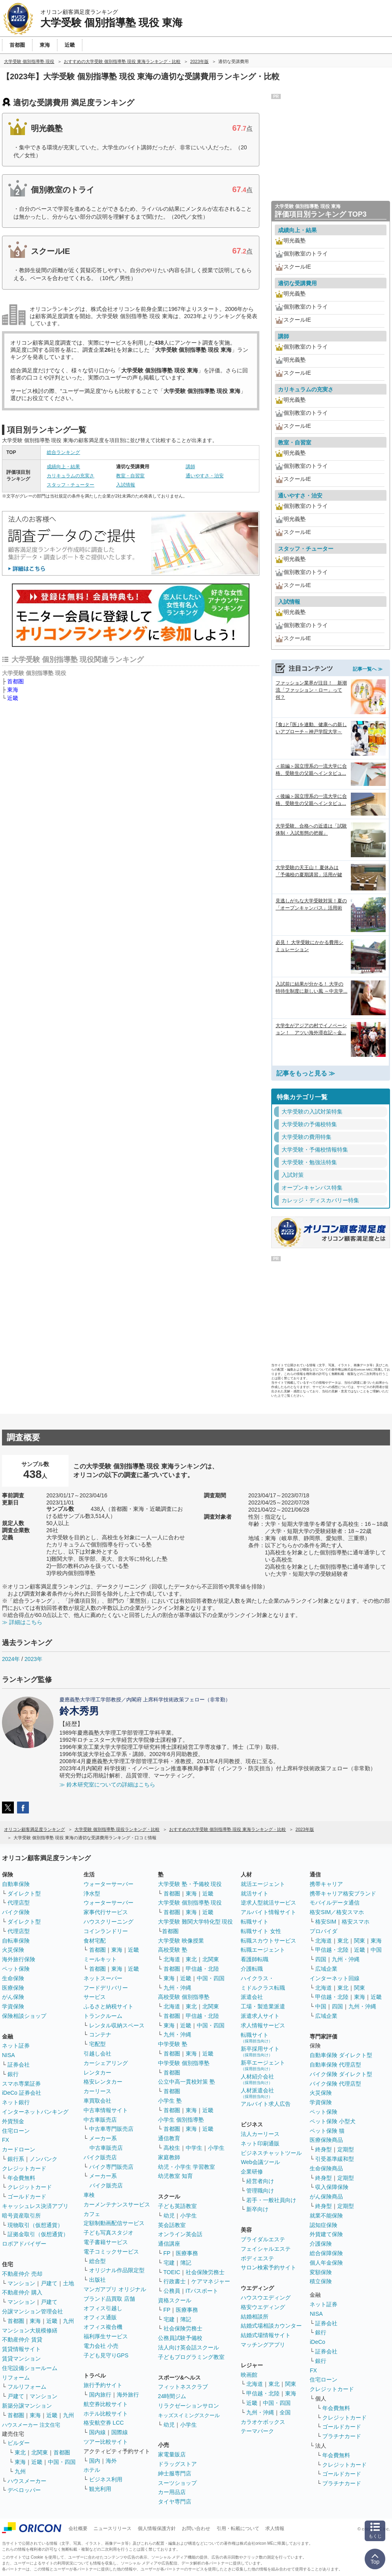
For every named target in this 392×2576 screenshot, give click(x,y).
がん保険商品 (326, 2196)
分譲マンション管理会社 (32, 2311)
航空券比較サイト (106, 2404)
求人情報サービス (263, 2025)
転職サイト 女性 (261, 1931)
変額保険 (321, 2272)
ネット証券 (16, 2045)
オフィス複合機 (103, 2327)
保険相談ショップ (24, 2016)
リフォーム (16, 2377)
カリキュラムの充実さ (70, 476)
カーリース (97, 2091)
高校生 (172, 2148)
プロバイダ (323, 1931)
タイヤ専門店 (174, 2501)
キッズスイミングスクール (189, 2415)
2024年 (11, 1659)
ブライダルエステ (263, 2239)
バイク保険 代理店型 (335, 2083)
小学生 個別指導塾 (181, 2119)
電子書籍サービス (106, 2242)
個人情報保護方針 (157, 2528)
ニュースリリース (112, 2528)
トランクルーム (103, 2016)
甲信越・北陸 (202, 1969)
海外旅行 (128, 2394)
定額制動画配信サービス (114, 2223)
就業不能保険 (326, 2215)
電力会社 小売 (101, 2346)
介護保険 (321, 2243)
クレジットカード (24, 2168)
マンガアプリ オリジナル (115, 2289)
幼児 (169, 2215)
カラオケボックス (263, 2422)
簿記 (185, 2262)
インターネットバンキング (35, 2112)
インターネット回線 (335, 1978)
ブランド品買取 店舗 (109, 2299)
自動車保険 (16, 1884)
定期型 (345, 2149)
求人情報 (274, 2528)
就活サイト (254, 1893)
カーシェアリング (106, 2063)
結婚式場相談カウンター (271, 2325)
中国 (376, 1950)
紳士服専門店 (174, 2473)
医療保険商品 (326, 2140)
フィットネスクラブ (183, 2386)
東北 (20, 2452)
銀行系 (16, 2159)
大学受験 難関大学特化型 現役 (195, 1921)
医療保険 (13, 1988)
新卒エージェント (263, 2065)
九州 (68, 2321)
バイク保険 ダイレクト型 (341, 2074)
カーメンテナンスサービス (117, 2204)
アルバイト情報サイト (268, 1912)
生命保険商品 (326, 2168)
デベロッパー (24, 2490)
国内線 (97, 2432)
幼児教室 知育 (175, 2176)
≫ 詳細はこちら (22, 1622)
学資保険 (13, 2006)
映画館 (249, 2375)
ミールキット (100, 1959)
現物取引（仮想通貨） (35, 2225)
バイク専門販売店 (111, 2167)
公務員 (172, 2291)
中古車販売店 (100, 2119)
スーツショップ (177, 2483)
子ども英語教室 (177, 2206)
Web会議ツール (260, 2162)
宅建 (169, 2262)
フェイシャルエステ (266, 2249)
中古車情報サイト (106, 2110)
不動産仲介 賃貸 (22, 2339)
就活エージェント (263, 1884)
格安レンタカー (103, 2081)
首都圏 (15, 681)
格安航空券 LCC (104, 2423)
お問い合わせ (196, 2528)
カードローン (18, 2149)
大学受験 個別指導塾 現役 (190, 1902)
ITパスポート (202, 2291)
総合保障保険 (326, 2253)
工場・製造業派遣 (263, 2006)
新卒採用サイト (260, 2051)
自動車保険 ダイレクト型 (341, 2055)
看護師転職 (254, 1959)
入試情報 (125, 485)
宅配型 (97, 2044)
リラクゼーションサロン (188, 2405)
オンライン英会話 (180, 2234)
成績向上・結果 (63, 466)
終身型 (323, 2149)
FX (5, 2140)
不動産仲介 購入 (22, 2292)
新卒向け (257, 2209)
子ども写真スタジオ (108, 2232)
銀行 (13, 2074)
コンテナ (100, 2034)
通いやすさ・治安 (205, 476)
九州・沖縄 (177, 1988)
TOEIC (172, 2272)
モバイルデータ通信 (335, 1902)
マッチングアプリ (263, 2344)
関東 (290, 2384)
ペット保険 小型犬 (333, 2121)
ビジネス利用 (105, 2479)
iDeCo (317, 2342)
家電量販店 (172, 2454)
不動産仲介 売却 (22, 2274)
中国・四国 (62, 2462)
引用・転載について (238, 2528)
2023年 (33, 1659)
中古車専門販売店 (111, 2129)
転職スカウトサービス (268, 1940)
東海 (12, 689)
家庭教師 (169, 2157)
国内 (94, 2461)
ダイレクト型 (24, 1893)
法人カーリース (260, 2134)
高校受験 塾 (172, 1950)
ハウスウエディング (266, 2297)
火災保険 (13, 1950)
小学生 (216, 2148)
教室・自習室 (130, 476)
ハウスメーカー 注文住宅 (31, 2425)
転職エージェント (263, 1950)
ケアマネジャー (210, 2281)
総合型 (97, 2261)
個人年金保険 (326, 2262)
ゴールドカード (27, 2196)
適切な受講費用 (297, 283)
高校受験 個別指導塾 (183, 1997)
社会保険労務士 (205, 2272)
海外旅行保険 (18, 1959)
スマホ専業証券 (21, 2083)
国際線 (119, 2432)
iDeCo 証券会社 (21, 2093)
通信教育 (169, 2138)
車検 (89, 2195)
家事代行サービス (106, 1912)
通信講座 (169, 2243)
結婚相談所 (254, 2316)
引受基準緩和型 (334, 2159)
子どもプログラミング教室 (191, 2357)
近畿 (12, 698)
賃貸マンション (21, 2358)
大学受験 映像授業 (181, 1940)
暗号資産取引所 (21, 2215)
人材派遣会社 (257, 2093)
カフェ (92, 2214)
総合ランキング (63, 452)
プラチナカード (341, 2436)
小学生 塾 (170, 2100)
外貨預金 (13, 2121)
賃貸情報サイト (21, 2349)
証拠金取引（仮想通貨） (38, 2234)
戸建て (49, 2283)
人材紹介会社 (257, 2079)
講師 (190, 466)
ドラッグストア (177, 2464)
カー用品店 (172, 2492)
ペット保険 (16, 1969)
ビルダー (19, 2443)
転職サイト (254, 1921)
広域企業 (326, 1969)
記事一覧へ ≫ (367, 669)
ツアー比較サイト (106, 2442)
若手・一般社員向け (271, 2200)
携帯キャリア (326, 1884)
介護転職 (252, 1969)
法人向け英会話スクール (188, 2347)
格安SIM (325, 1921)
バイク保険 (16, 1912)
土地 (68, 2283)
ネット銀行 (16, 2102)
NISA (8, 2055)
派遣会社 (252, 1997)
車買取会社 (97, 2100)
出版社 (97, 2280)
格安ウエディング (263, 2307)
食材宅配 (95, 1940)
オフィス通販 (100, 2317)
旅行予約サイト (103, 2385)
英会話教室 (172, 2225)
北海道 (172, 1959)
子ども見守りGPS (106, 2355)
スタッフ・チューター (70, 485)
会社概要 (78, 2528)
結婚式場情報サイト (266, 2335)
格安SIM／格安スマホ (337, 1912)
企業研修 (252, 2171)
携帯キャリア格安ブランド (343, 1893)
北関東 (39, 2452)
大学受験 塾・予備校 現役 (190, 1884)
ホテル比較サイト (106, 2413)
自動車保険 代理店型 (335, 2064)
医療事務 (187, 2253)
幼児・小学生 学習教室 (186, 2167)
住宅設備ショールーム (29, 2368)
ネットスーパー (103, 1978)
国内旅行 (100, 2394)
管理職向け (260, 2190)
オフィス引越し (103, 2308)
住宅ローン (16, 2131)
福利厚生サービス (106, 2336)
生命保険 (13, 1978)
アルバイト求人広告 (266, 2104)
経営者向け (260, 2181)
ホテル (92, 2470)
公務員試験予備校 (180, 2338)
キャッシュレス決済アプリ (35, 2206)
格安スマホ (355, 1921)
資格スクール (174, 2300)
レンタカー (97, 2072)
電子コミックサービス (111, 2251)
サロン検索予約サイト (268, 2267)
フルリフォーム (27, 2386)
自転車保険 (16, 1940)
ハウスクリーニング (108, 1921)
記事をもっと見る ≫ (305, 1073)
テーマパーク (257, 2431)
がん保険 (13, 1997)
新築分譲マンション (27, 2405)
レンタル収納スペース (117, 2025)
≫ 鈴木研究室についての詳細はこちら (107, 1784)
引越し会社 (97, 2053)
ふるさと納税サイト (108, 2006)
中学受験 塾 (172, 2044)
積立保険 (321, 2281)
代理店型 (19, 1902)
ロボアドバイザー (24, 2243)
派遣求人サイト (260, 2016)
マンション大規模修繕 (29, 2330)
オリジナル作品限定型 (117, 2270)
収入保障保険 (331, 2187)
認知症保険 (323, 2225)
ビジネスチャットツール (271, 2153)
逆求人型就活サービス (268, 1902)
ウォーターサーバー (108, 1884)
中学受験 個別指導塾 (183, 2063)
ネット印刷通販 (260, 2143)
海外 (111, 2461)
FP (167, 2253)
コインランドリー (106, 1931)
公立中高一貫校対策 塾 (186, 2081)
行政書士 (175, 2281)
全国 (285, 2412)
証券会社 (19, 2064)
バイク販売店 (100, 2157)
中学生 (194, 2148)
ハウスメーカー (27, 2481)
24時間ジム (172, 2396)
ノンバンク (43, 2159)
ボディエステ (257, 2258)
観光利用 (100, 2489)
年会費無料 (21, 2178)
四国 (320, 1959)
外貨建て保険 (326, 2234)
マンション (21, 2283)
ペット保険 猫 (327, 2131)
